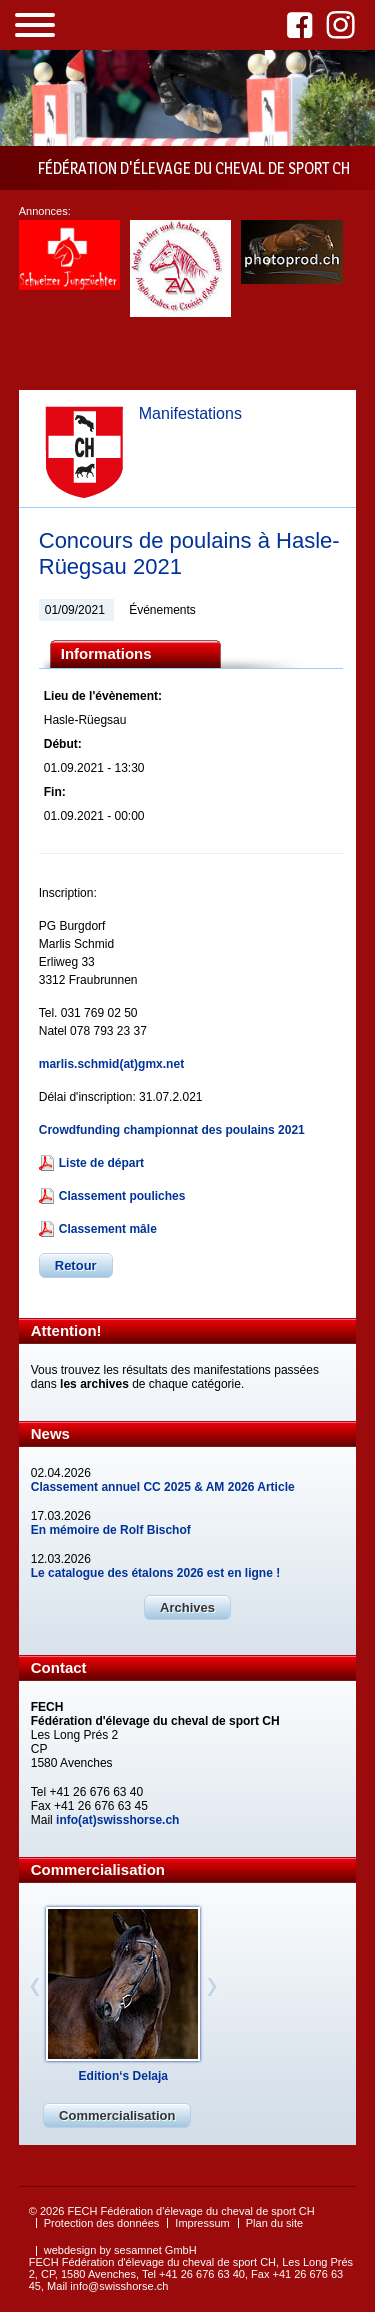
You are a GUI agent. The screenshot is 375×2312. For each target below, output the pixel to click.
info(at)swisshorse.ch (117, 1820)
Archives (187, 1607)
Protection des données (102, 2223)
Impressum (202, 2223)
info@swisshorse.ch (119, 2286)
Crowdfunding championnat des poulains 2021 (172, 1130)
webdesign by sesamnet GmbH (120, 2250)
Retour (76, 1265)
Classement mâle (108, 1229)
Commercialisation (117, 2115)
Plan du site (274, 2223)
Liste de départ (101, 1163)
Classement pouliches (122, 1196)
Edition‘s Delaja (123, 2076)
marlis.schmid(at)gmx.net (111, 1064)
